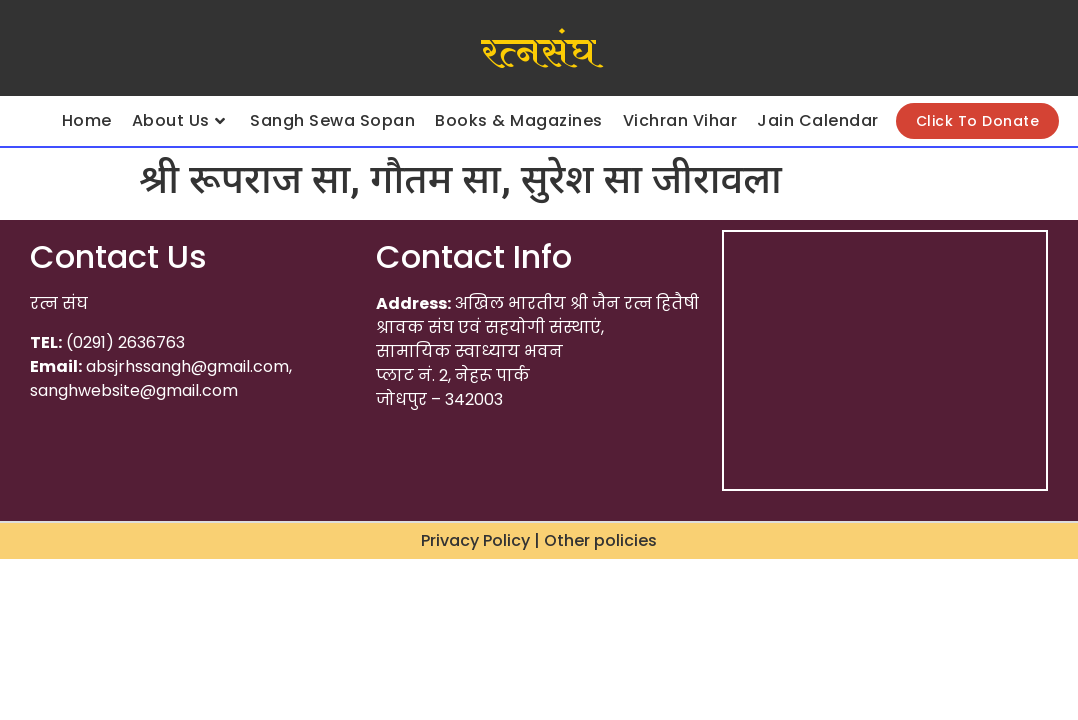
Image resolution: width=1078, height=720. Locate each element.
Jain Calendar (818, 120)
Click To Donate (978, 121)
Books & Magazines (519, 120)
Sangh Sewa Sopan (332, 120)
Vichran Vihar (680, 120)
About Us (179, 120)
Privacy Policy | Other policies (539, 540)
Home (87, 120)
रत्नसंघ (538, 53)
